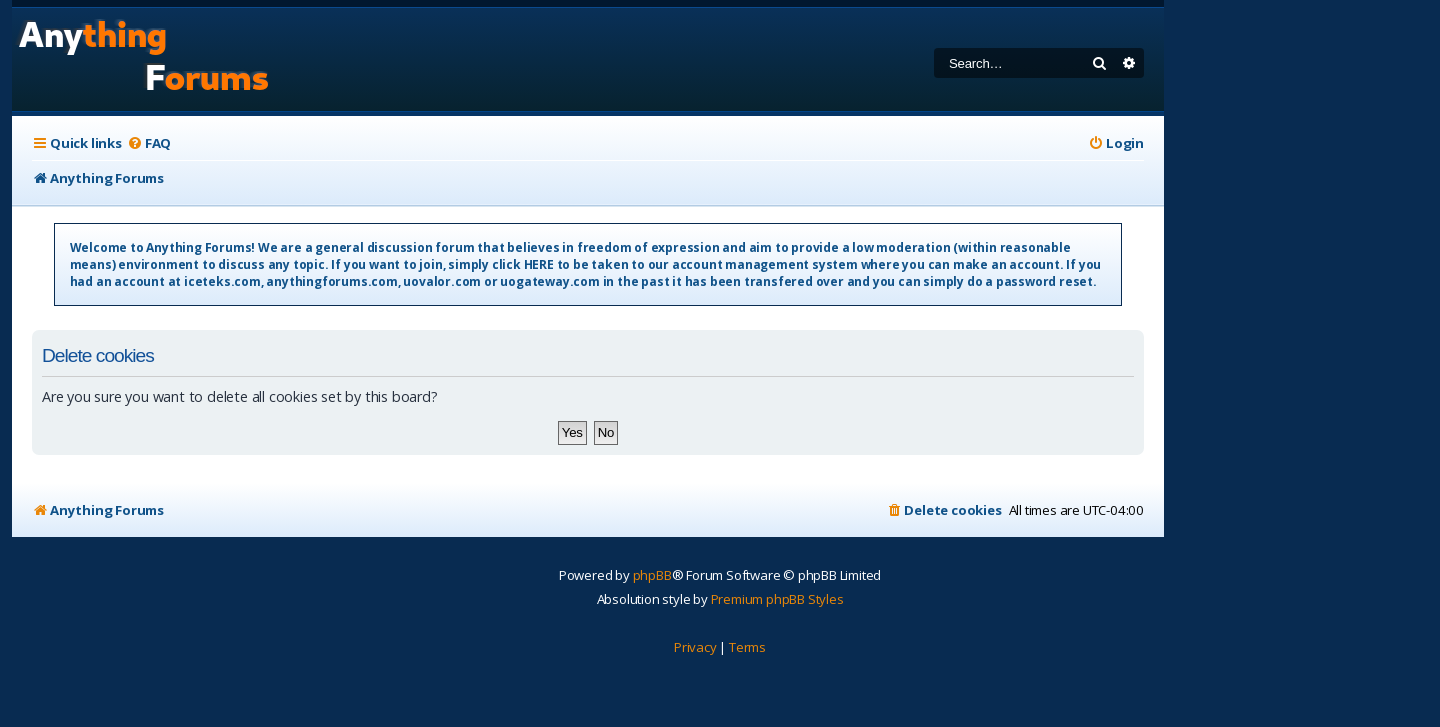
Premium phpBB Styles (777, 599)
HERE (539, 264)
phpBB (652, 575)
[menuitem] (149, 143)
